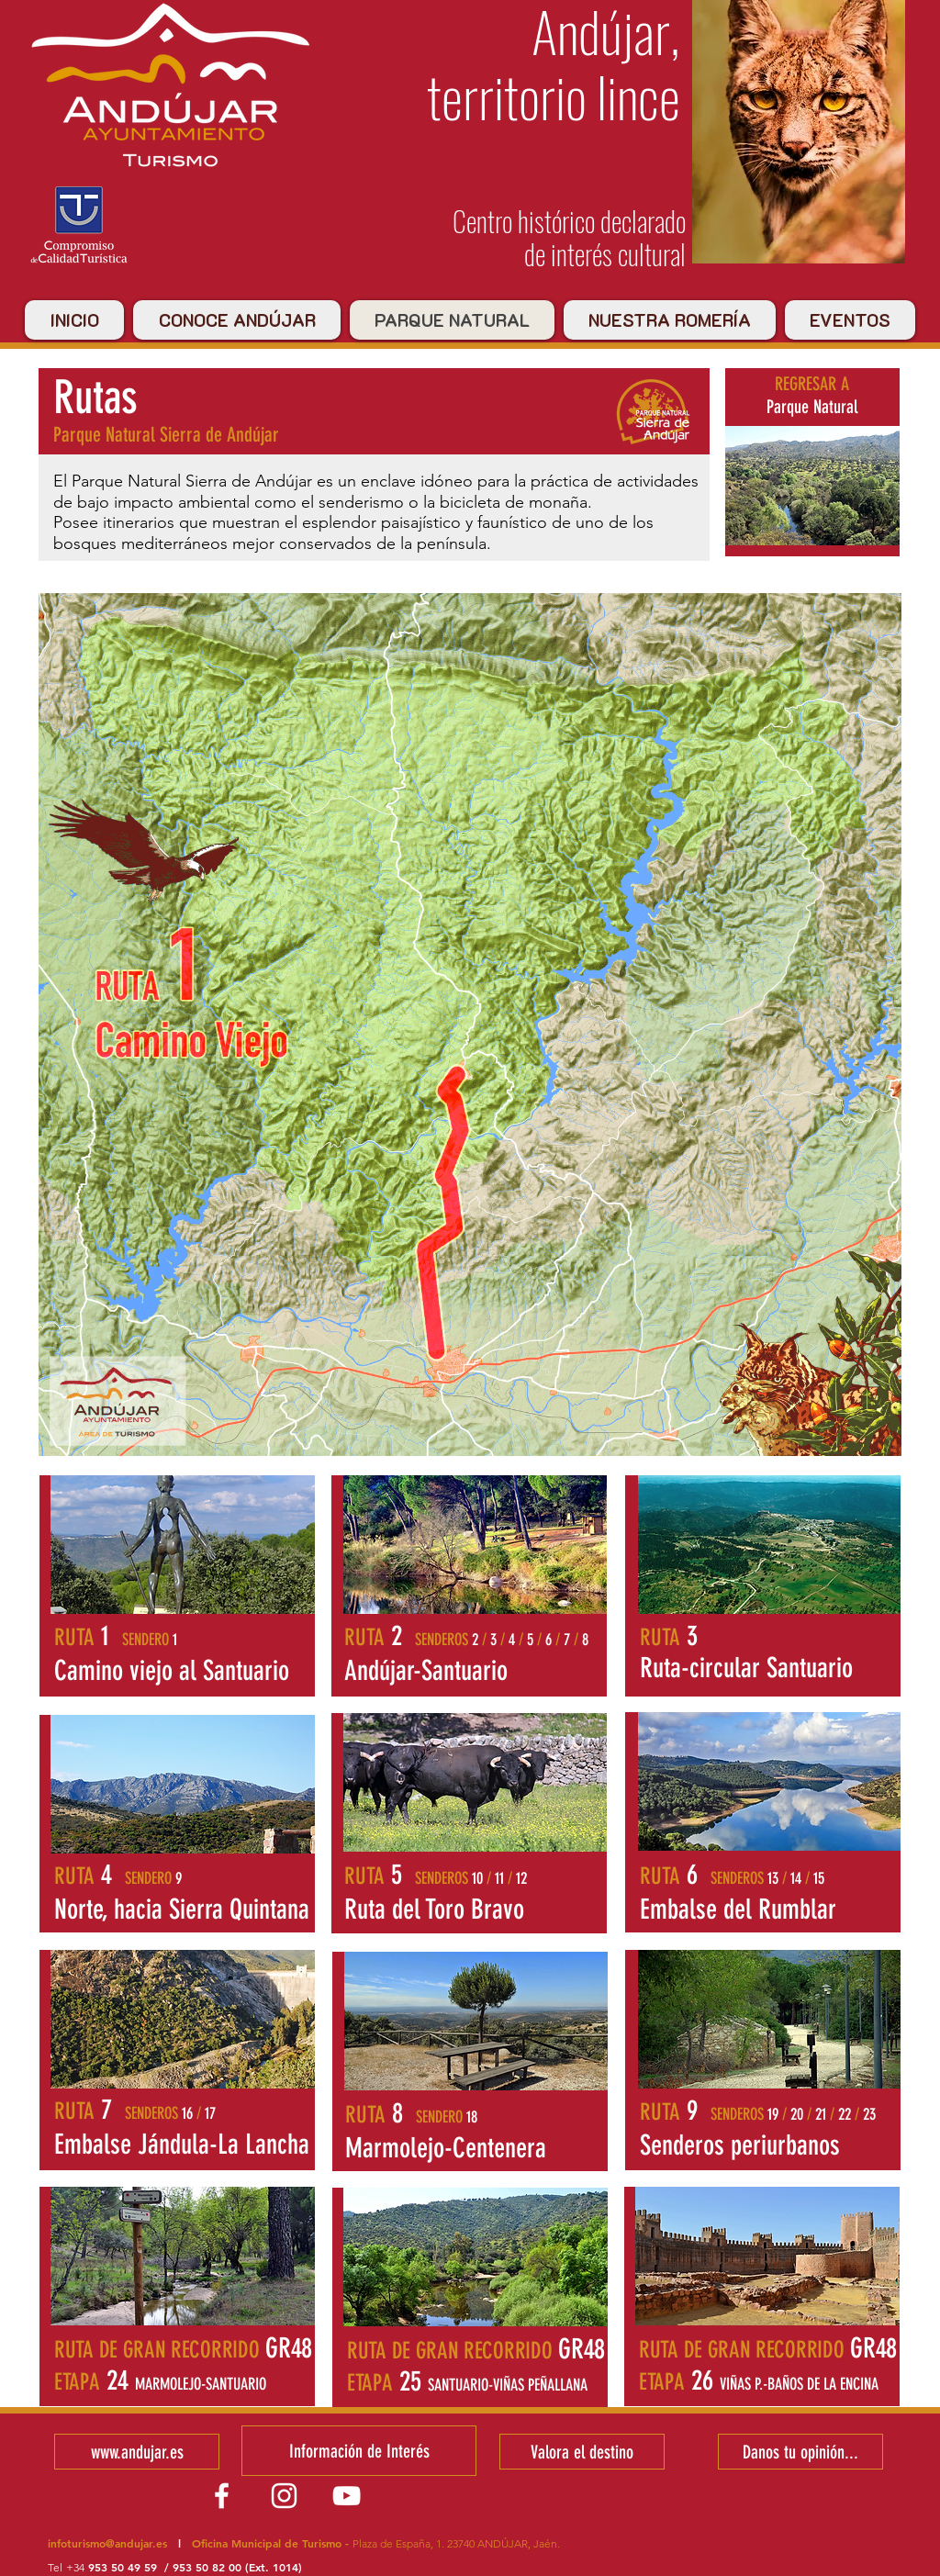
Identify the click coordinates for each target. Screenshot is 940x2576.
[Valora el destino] (582, 2452)
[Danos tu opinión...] (800, 2452)
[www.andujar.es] (136, 2452)
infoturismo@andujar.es (107, 2543)
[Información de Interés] (358, 2450)
